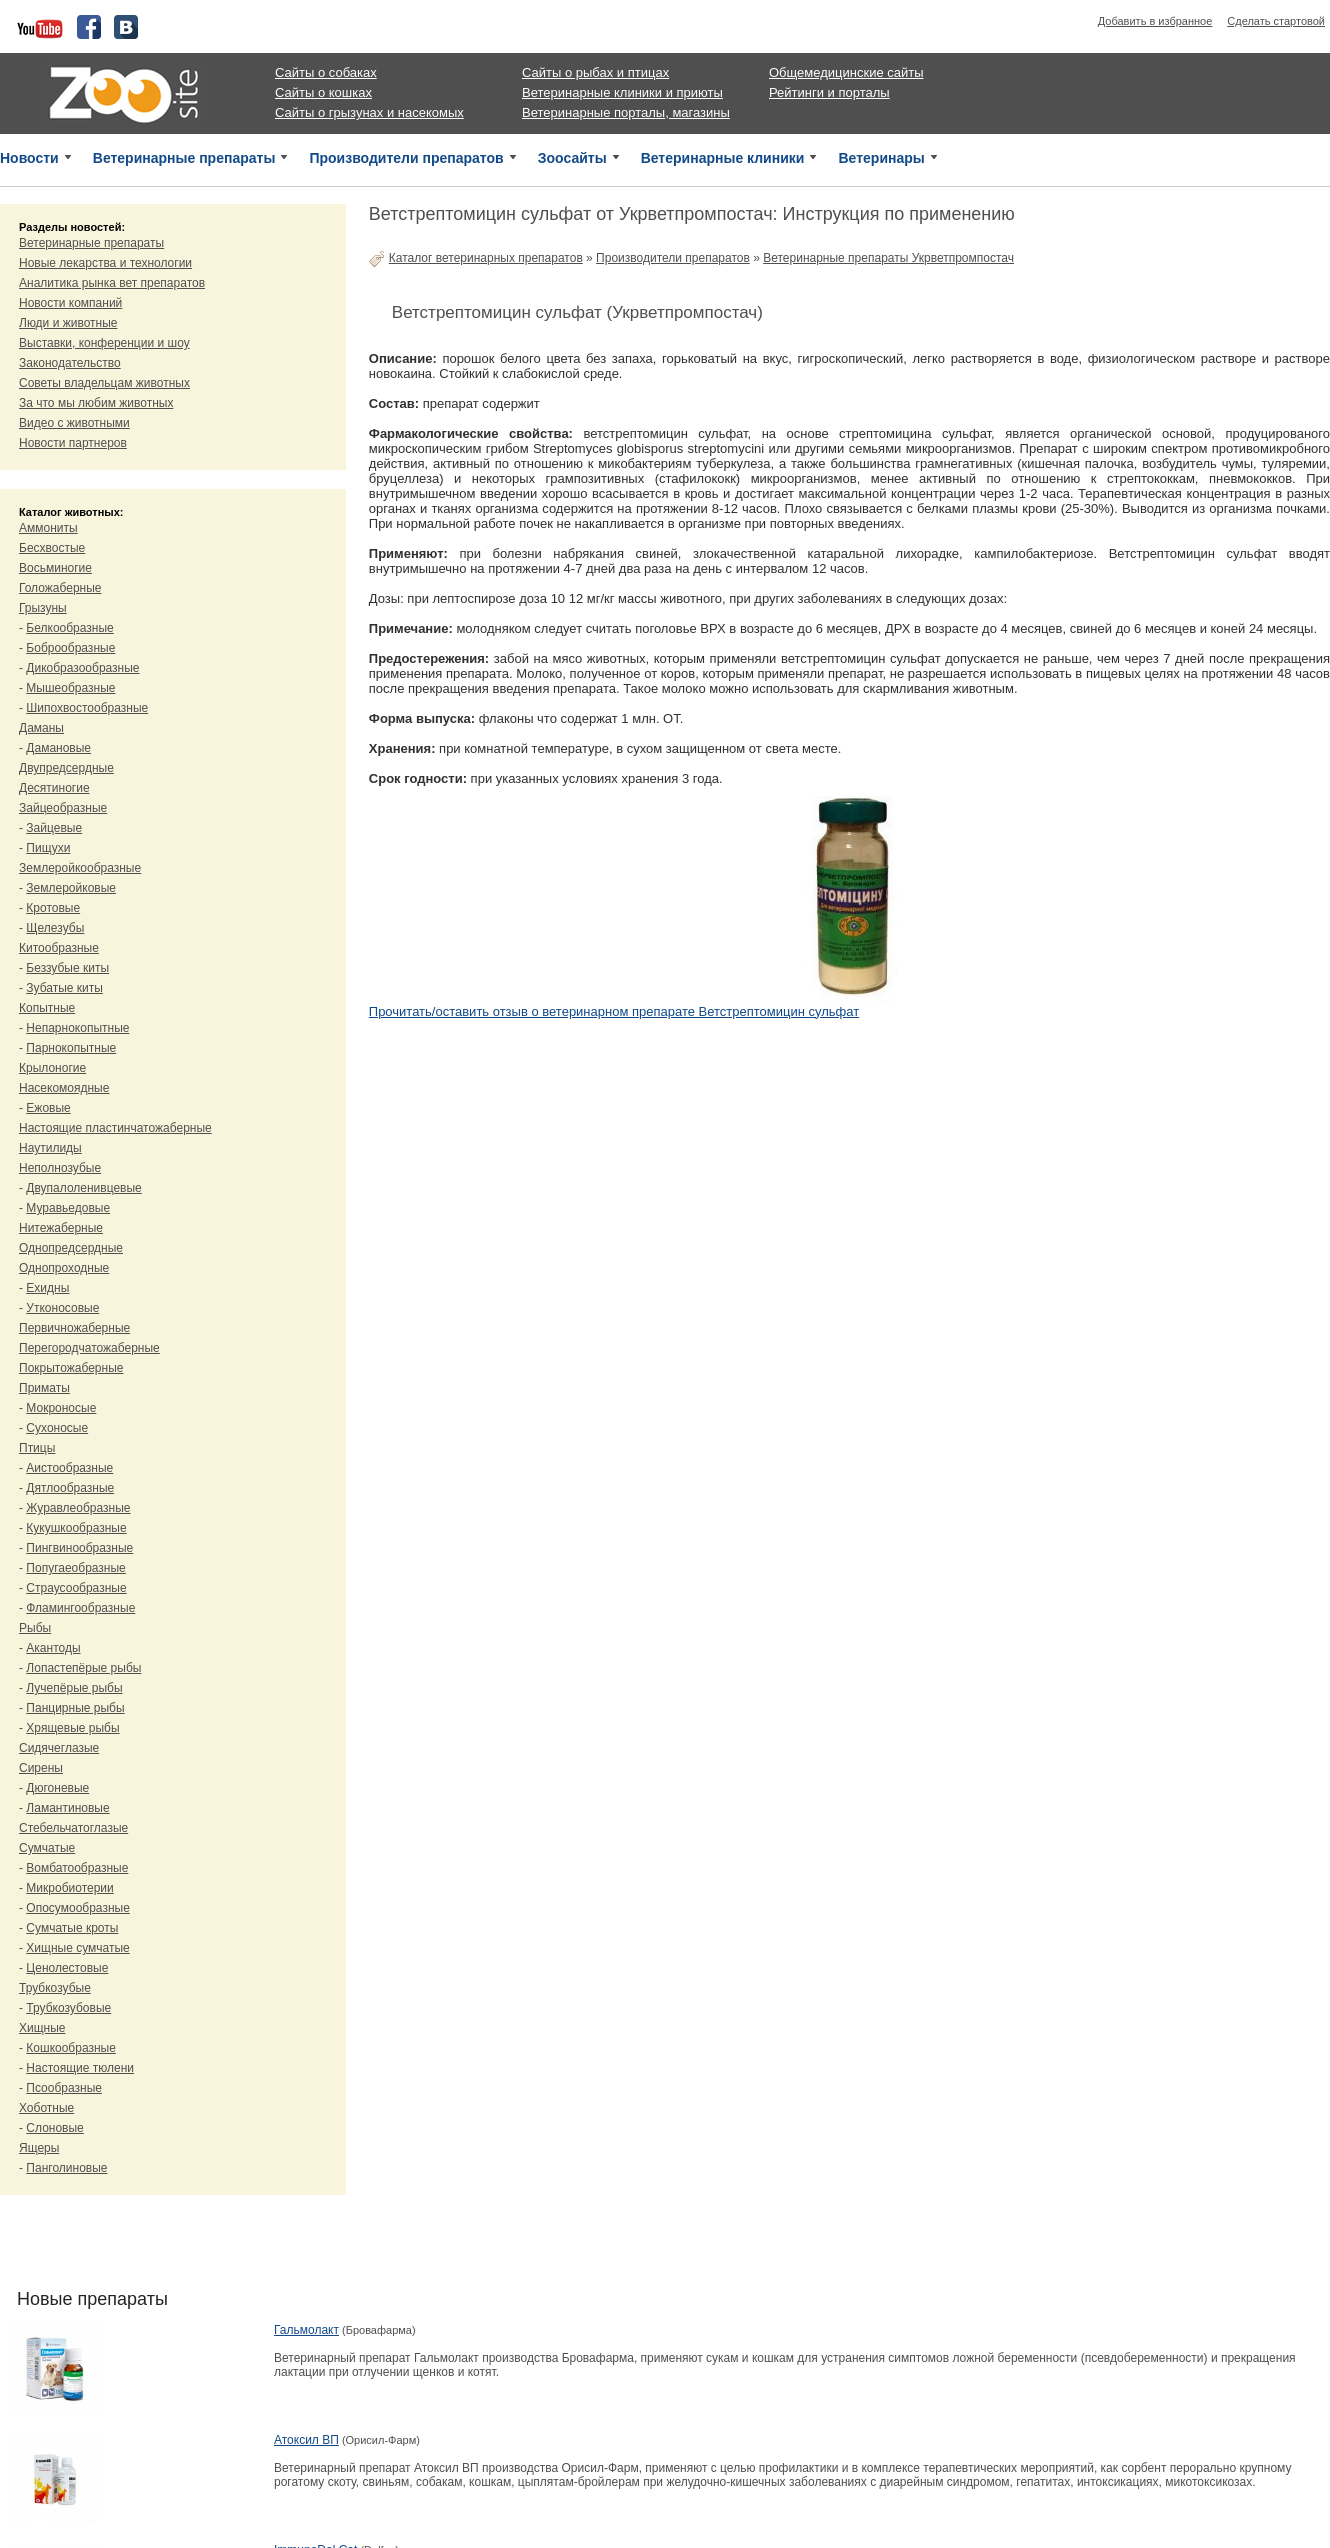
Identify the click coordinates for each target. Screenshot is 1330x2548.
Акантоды (53, 1648)
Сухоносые (57, 1428)
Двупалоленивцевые (83, 1188)
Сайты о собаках (326, 72)
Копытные (47, 1008)
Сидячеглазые (59, 1748)
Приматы (44, 1388)
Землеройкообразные (80, 868)
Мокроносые (61, 1408)
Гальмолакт (306, 2330)
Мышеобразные (70, 688)
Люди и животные (68, 323)
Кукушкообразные (76, 1528)
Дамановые (58, 748)
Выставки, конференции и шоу (104, 343)
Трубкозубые (55, 1988)
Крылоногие (52, 1068)
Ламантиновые (67, 1808)
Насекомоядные (64, 1088)
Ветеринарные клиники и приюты (622, 92)
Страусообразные (76, 1588)
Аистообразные (69, 1468)
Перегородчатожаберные (89, 1348)
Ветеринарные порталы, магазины (626, 112)
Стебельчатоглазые (73, 1828)
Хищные (42, 2028)
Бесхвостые (52, 548)
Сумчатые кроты (72, 1928)
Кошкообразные (71, 2048)
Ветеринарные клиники (723, 158)
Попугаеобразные (75, 1568)
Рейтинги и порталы (829, 92)
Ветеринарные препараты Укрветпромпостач (888, 258)
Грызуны (43, 608)
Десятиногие (54, 788)
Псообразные (64, 2088)
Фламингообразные (80, 1608)
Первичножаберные (74, 1328)
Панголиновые (66, 2168)
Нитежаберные (61, 1228)
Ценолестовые (67, 1968)
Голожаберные (60, 588)
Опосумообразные (77, 1908)
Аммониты (48, 528)
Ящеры (39, 2148)
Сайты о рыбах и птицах (595, 72)
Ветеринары (881, 158)
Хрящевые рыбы (72, 1728)
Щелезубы (55, 928)
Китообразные (59, 948)
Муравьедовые (68, 1208)
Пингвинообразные (79, 1548)
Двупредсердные (66, 768)
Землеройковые (71, 888)
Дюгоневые (57, 1788)
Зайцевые (54, 828)
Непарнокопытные (77, 1028)
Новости (29, 158)
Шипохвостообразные (87, 708)
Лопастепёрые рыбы (83, 1668)
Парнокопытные (71, 1048)
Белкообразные (69, 628)
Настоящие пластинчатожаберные (115, 1128)
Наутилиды (50, 1148)
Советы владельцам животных (104, 383)
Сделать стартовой (1276, 21)
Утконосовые (62, 1308)
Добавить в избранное (1155, 21)
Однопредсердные (71, 1248)
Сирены (41, 1768)
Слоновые (54, 2128)
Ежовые (48, 1108)
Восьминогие (55, 568)
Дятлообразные (70, 1488)
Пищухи (48, 848)
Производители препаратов (406, 158)
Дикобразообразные (82, 668)
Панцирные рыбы (75, 1708)
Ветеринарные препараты (184, 158)
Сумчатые (47, 1848)
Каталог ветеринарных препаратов (486, 258)
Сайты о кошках (323, 92)
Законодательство (70, 363)
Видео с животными (74, 423)
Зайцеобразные (63, 808)
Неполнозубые (60, 1168)
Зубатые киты (64, 988)
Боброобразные (70, 648)
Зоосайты (572, 158)
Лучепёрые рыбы (74, 1688)
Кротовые (53, 908)
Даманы (41, 728)
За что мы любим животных (96, 403)
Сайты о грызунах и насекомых (369, 112)
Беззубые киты (67, 968)
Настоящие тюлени (80, 2068)
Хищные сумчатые (77, 1948)
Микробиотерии (69, 1888)
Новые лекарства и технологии (105, 263)
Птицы (37, 1448)
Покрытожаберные (71, 1368)
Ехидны (47, 1288)
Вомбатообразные (77, 1868)
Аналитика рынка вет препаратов (112, 283)
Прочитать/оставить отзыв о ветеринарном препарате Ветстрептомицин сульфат (614, 1011)
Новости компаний (70, 303)
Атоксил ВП (306, 2440)
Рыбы (35, 1628)
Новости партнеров (73, 443)
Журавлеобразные (78, 1508)
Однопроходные (64, 1268)
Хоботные (46, 2108)
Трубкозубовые (68, 2008)
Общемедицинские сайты (846, 72)
